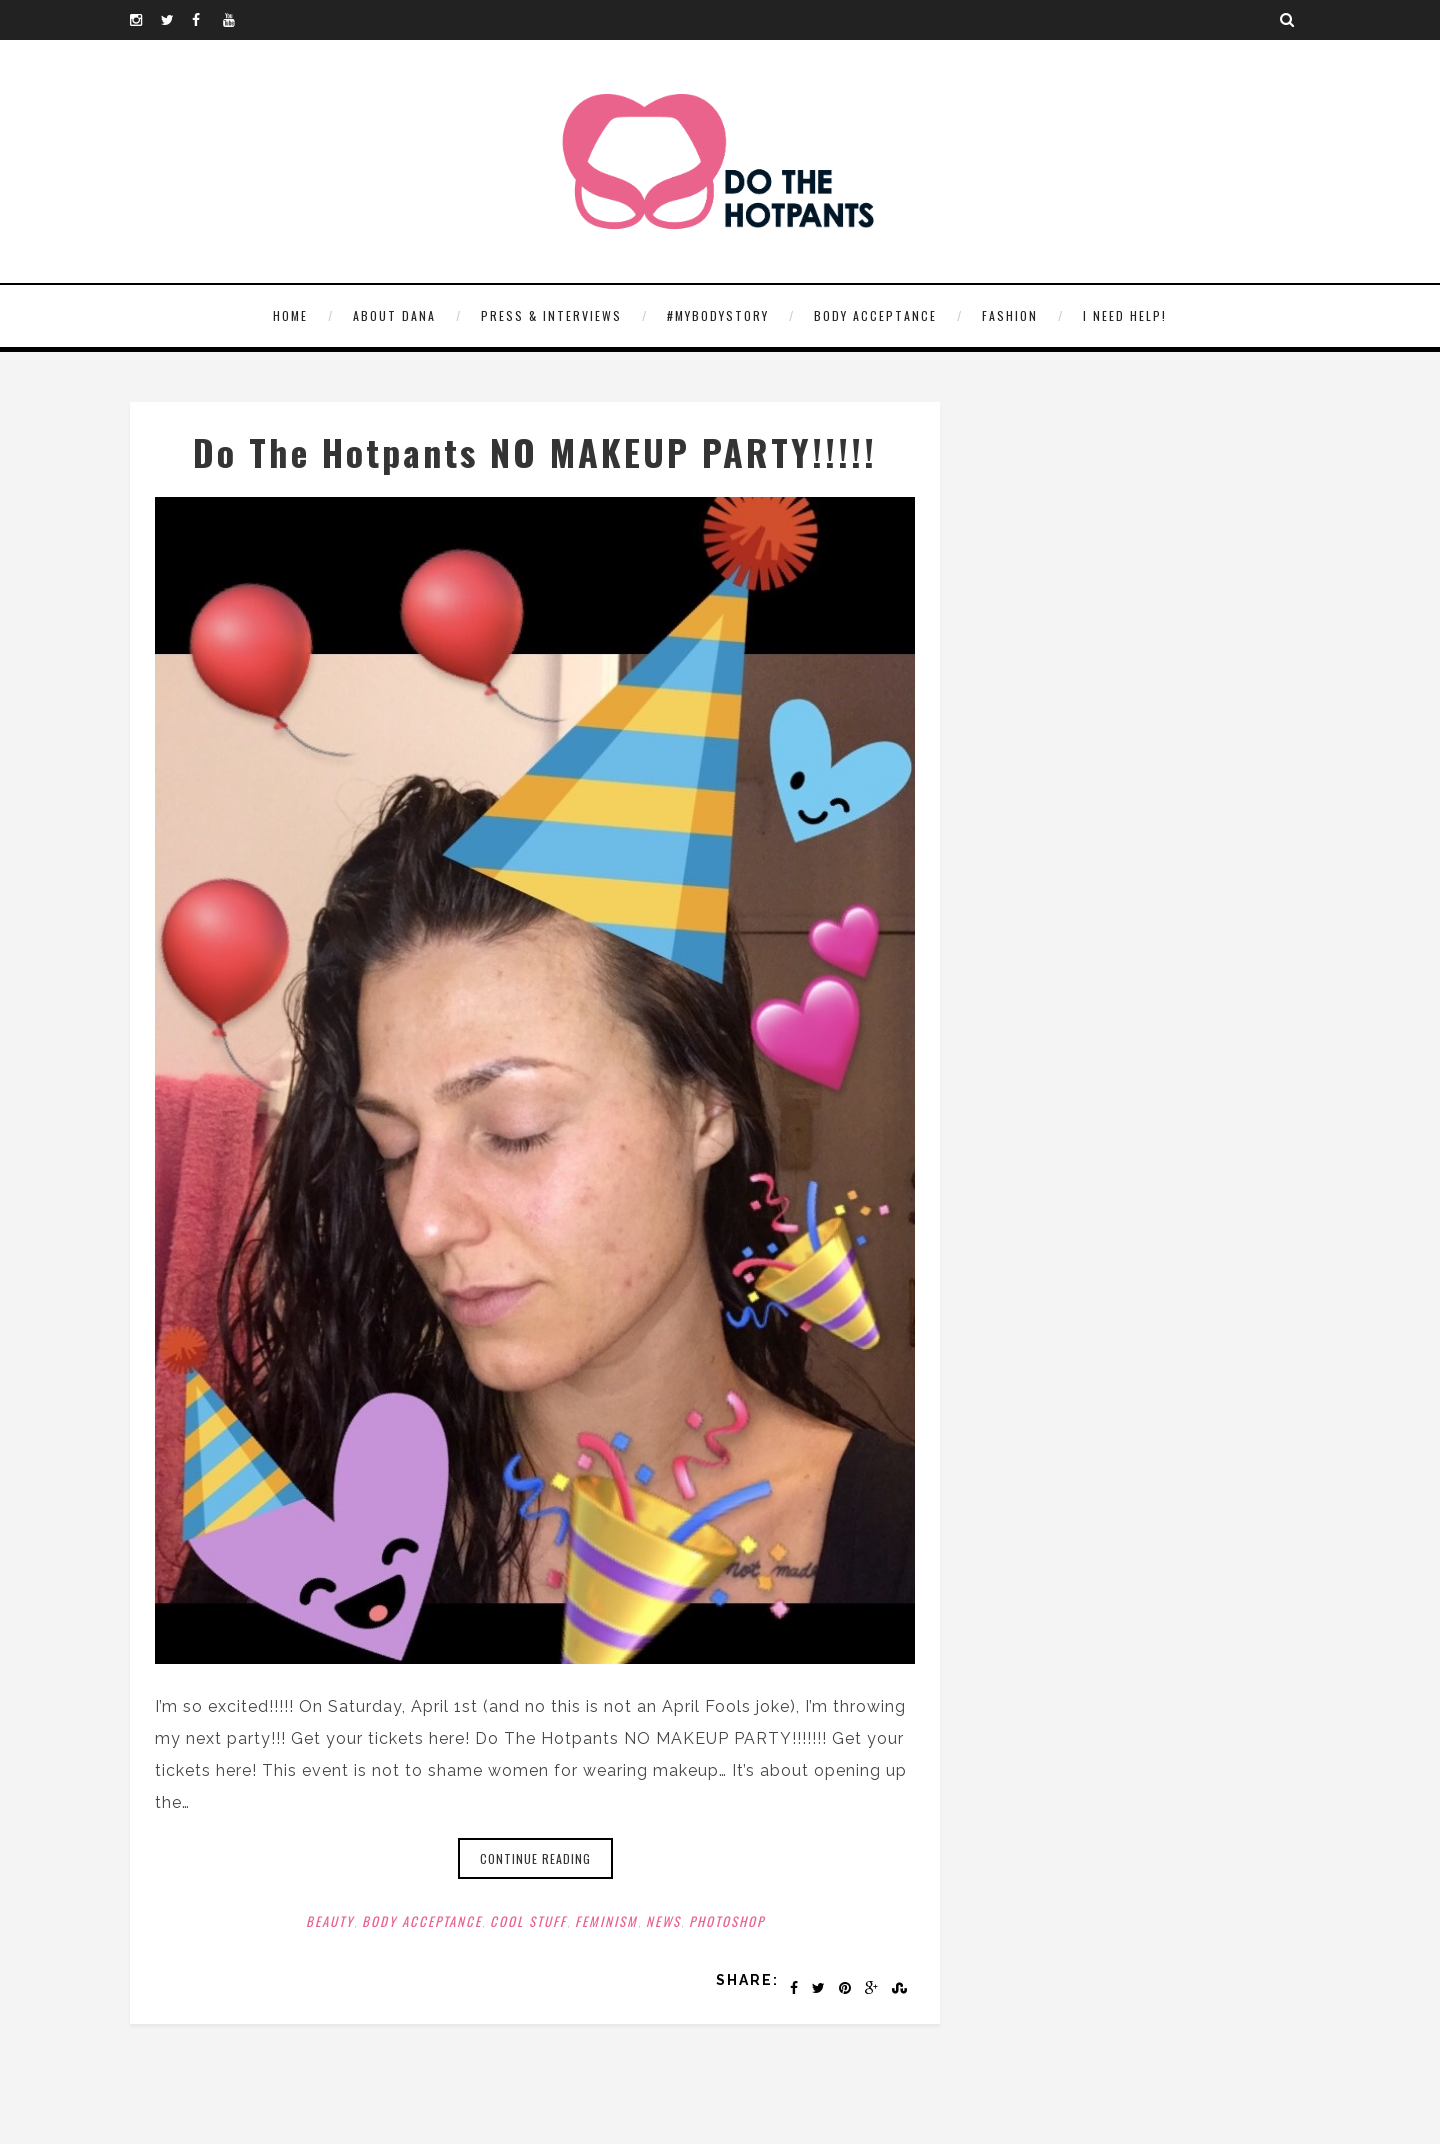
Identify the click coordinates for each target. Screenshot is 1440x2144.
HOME (290, 315)
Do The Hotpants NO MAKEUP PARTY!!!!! (535, 451)
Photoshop (727, 1921)
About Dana (394, 315)
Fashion (1010, 315)
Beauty (330, 1921)
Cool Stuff (528, 1921)
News (663, 1921)
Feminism (606, 1921)
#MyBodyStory (718, 315)
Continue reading (535, 1858)
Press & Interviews (551, 315)
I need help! (1125, 315)
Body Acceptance (875, 315)
